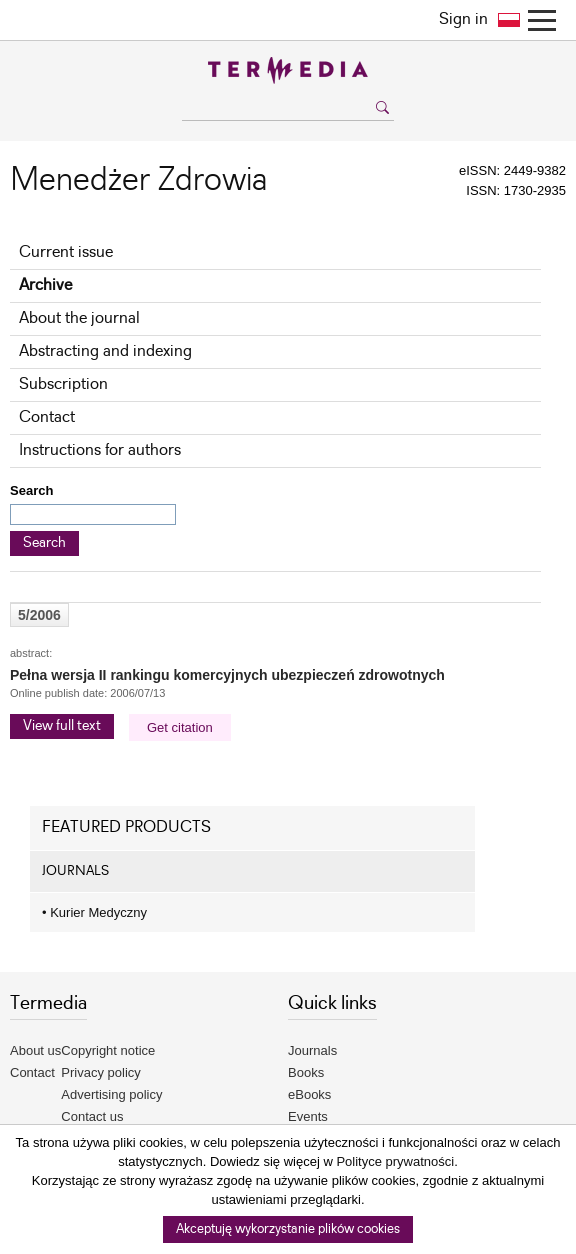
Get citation (180, 727)
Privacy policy (100, 1072)
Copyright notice (108, 1050)
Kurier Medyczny (94, 912)
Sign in (463, 19)
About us (35, 1050)
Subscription (63, 384)
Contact (47, 417)
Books (306, 1072)
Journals (312, 1050)
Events (308, 1116)
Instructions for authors (100, 450)
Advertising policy (111, 1094)
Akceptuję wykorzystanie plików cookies (288, 1229)
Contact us (92, 1116)
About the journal (79, 318)
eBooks (309, 1094)
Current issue (66, 252)
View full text (62, 726)
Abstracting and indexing (105, 351)
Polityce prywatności (395, 1161)
